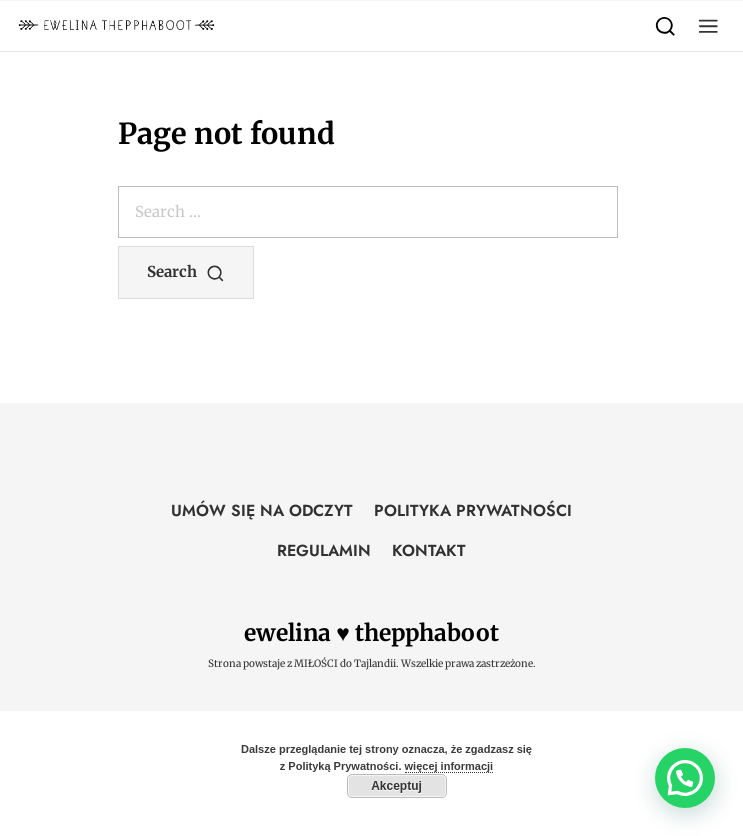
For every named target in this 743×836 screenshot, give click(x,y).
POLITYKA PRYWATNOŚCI (473, 510)
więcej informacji (449, 766)
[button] (708, 25)
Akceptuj (396, 786)
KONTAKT (429, 550)
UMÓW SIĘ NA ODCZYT (262, 510)
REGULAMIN (324, 550)
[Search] (665, 25)
